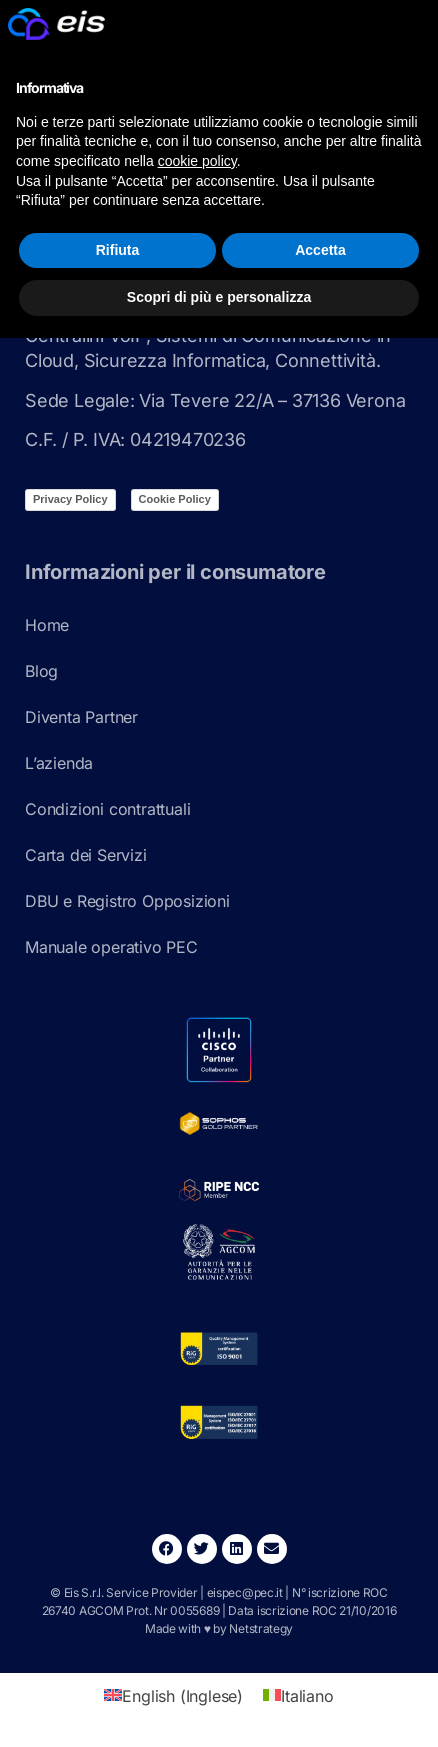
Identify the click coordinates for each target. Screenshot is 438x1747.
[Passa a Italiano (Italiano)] (298, 1695)
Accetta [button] (320, 250)
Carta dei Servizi (86, 855)
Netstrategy (261, 1628)
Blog (41, 671)
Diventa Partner (81, 717)
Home (47, 625)
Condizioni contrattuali (107, 809)
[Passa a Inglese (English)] (173, 1695)
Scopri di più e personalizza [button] (219, 297)
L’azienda (59, 763)
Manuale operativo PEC (111, 947)
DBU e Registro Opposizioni (127, 901)
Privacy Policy (70, 499)
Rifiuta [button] (118, 250)
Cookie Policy (175, 499)
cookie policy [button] (197, 161)
